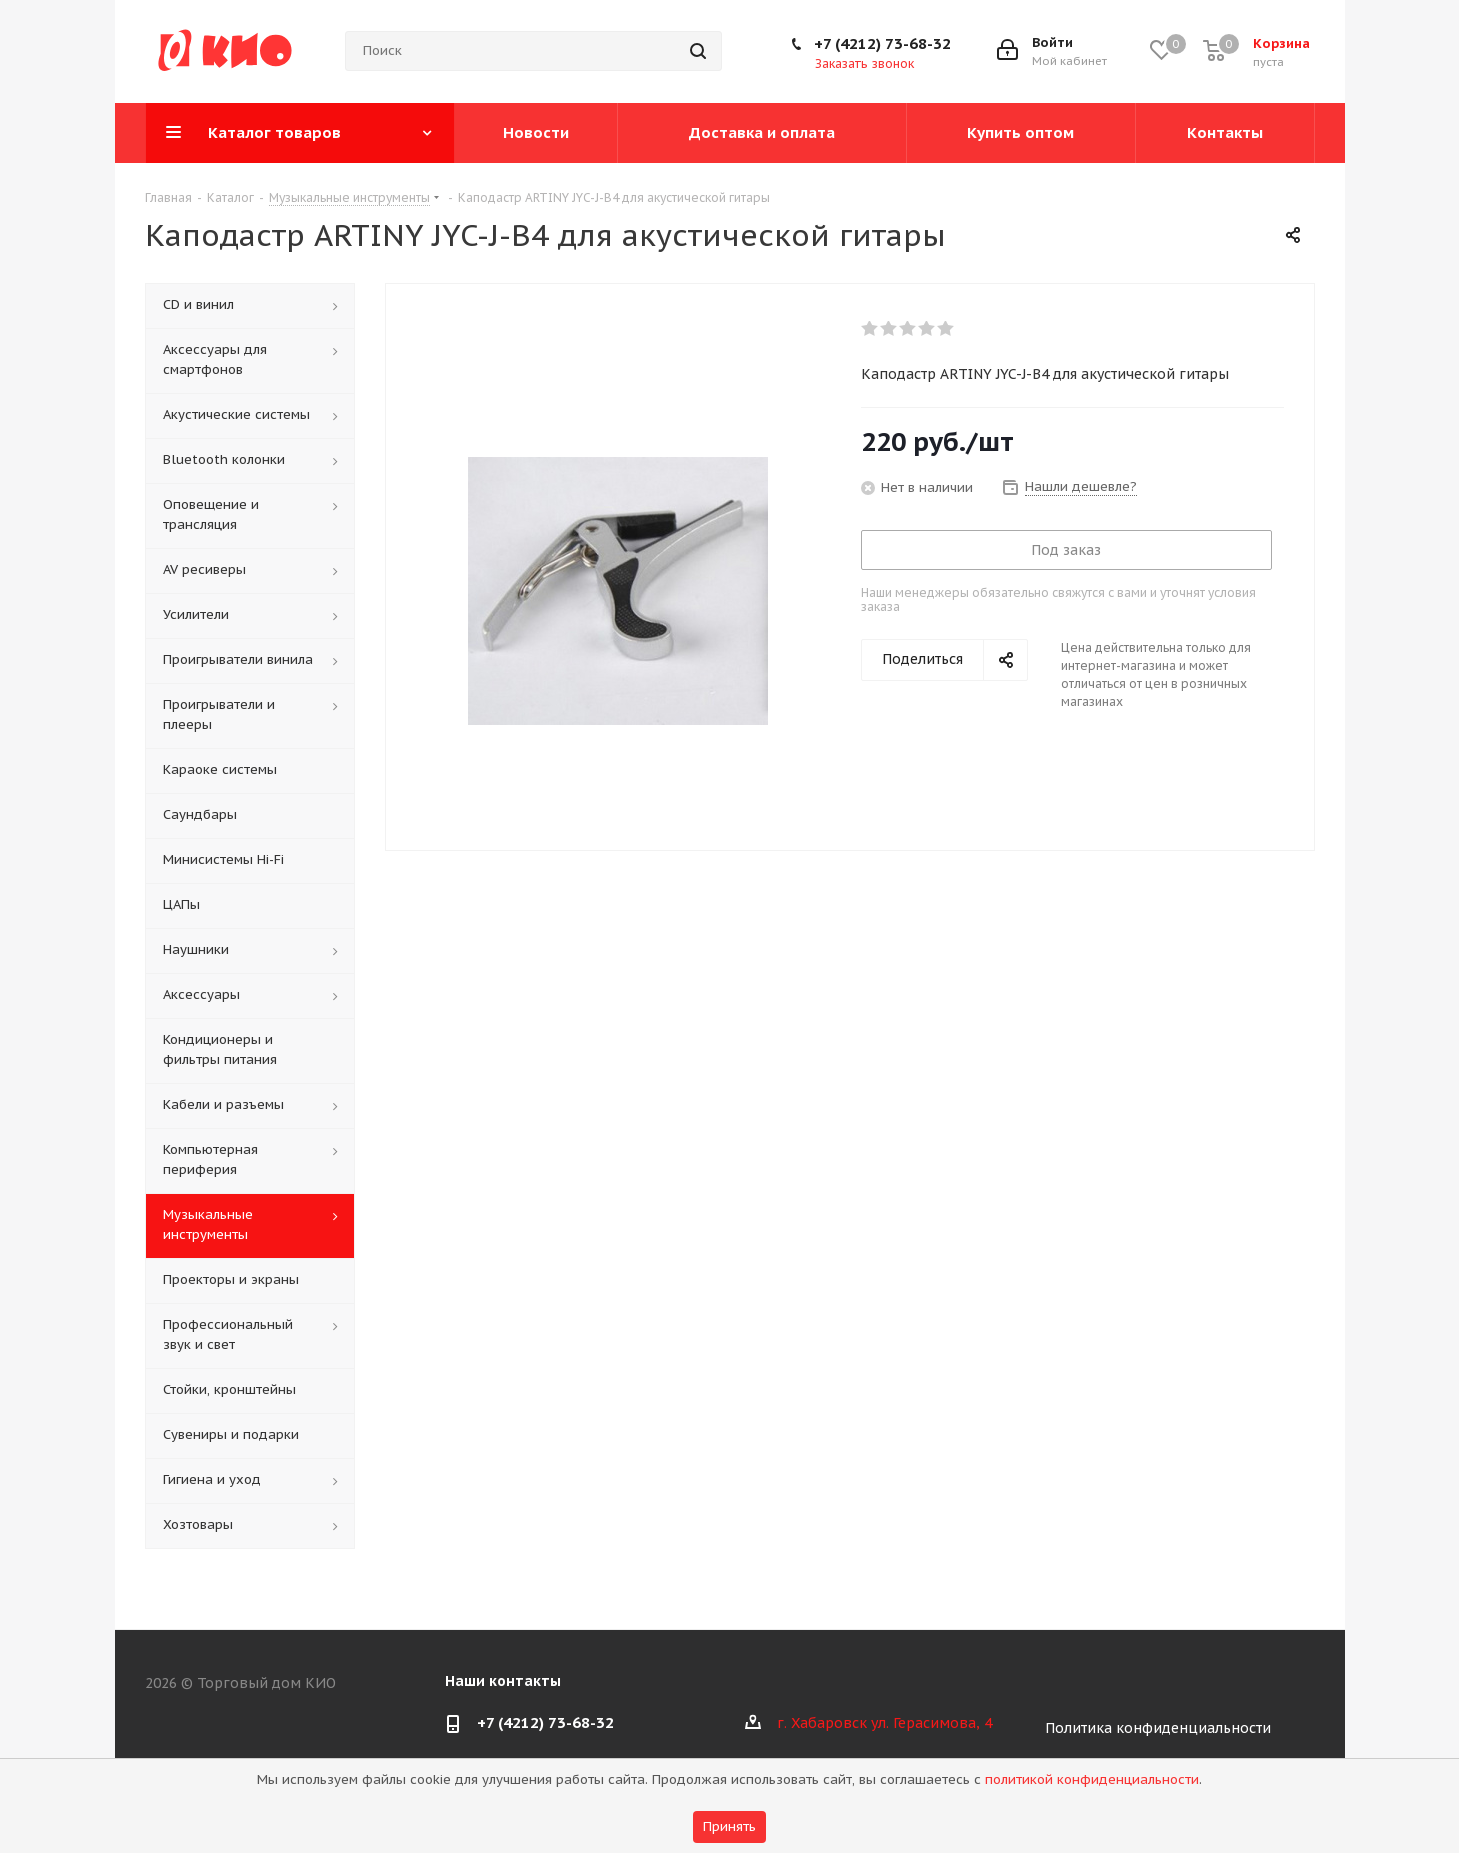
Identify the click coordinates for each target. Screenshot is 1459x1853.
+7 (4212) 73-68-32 (882, 43)
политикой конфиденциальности (1092, 1779)
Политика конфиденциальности (1158, 1728)
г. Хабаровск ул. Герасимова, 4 (884, 1723)
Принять (729, 1826)
